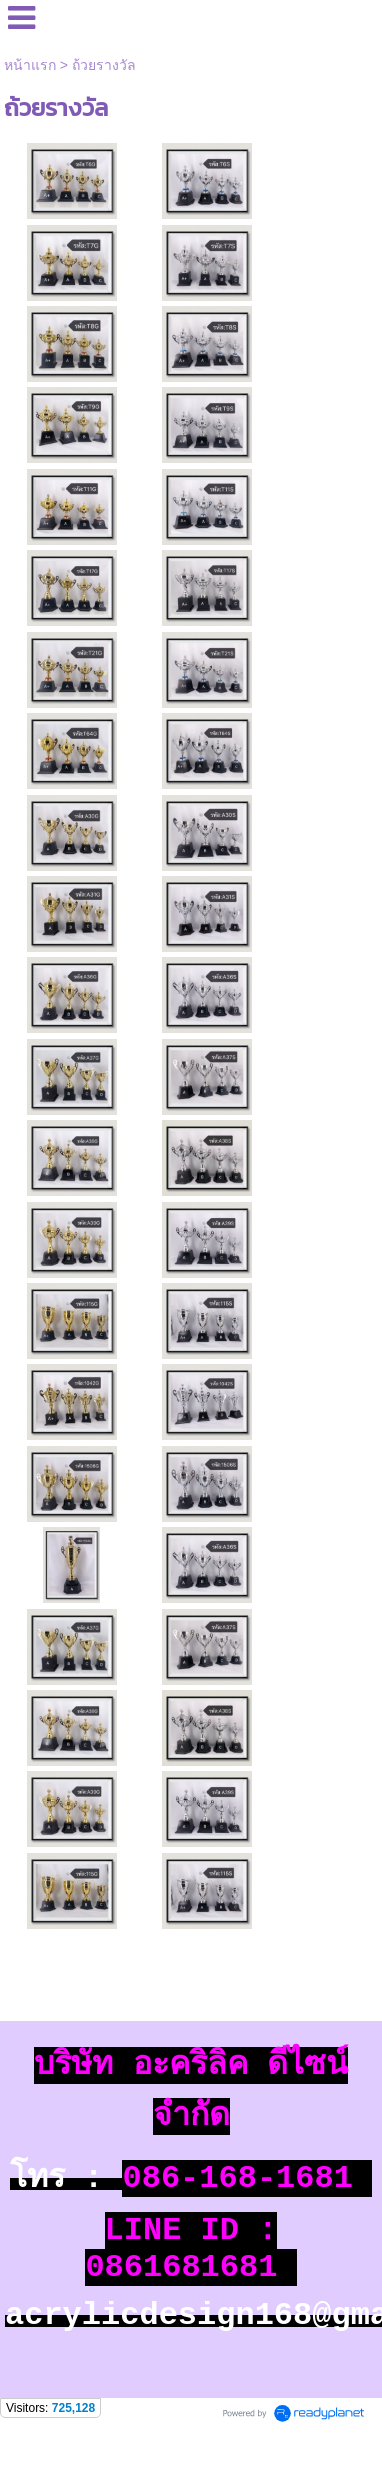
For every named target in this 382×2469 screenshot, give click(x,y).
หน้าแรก (30, 65)
